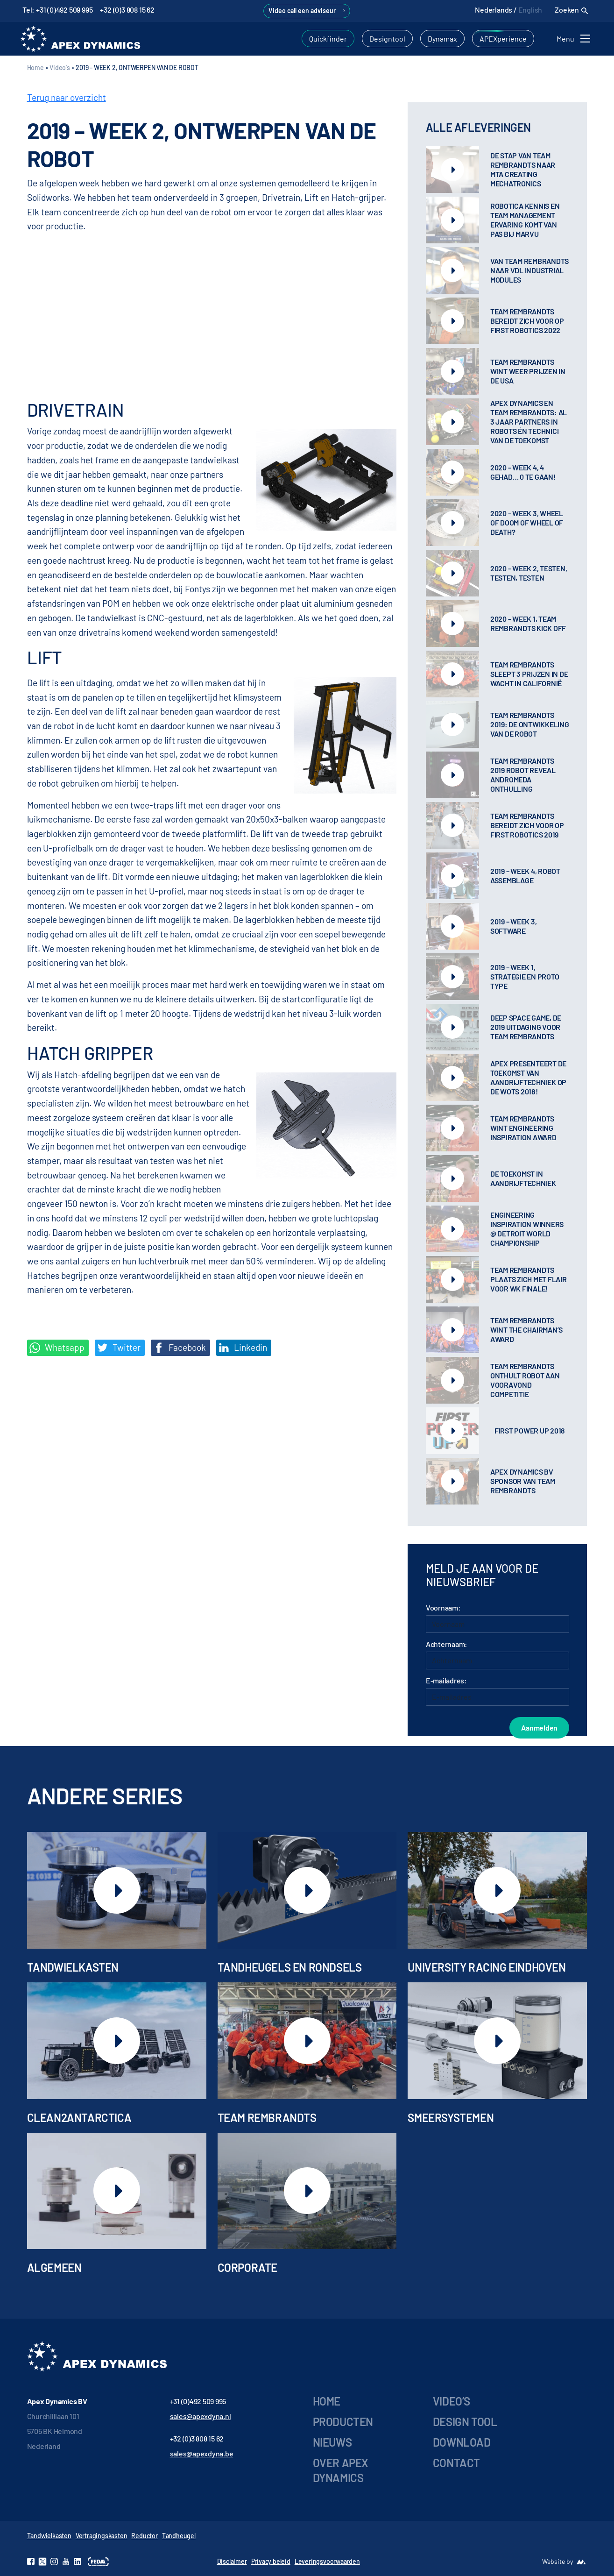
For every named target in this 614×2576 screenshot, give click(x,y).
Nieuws (332, 2442)
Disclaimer (232, 2561)
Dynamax (442, 38)
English (530, 9)
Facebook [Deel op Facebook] (179, 1347)
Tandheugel (179, 2536)
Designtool (387, 38)
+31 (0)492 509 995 (198, 2401)
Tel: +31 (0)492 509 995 (57, 9)
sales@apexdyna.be (201, 2453)
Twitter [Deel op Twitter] (119, 1347)
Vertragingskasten (101, 2536)
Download (462, 2442)
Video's (59, 67)
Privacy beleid (270, 2561)
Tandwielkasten (49, 2536)
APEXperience (503, 38)
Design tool (465, 2421)
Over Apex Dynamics (340, 2470)
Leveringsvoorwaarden (327, 2561)
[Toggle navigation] (575, 38)
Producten (343, 2421)
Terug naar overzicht (66, 97)
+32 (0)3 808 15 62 (127, 9)
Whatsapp (57, 1347)
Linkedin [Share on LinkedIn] (243, 1347)
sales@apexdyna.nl (200, 2416)
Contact (456, 2463)
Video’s (451, 2401)
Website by (557, 2561)
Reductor (144, 2536)
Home (35, 67)
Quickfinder (328, 38)
